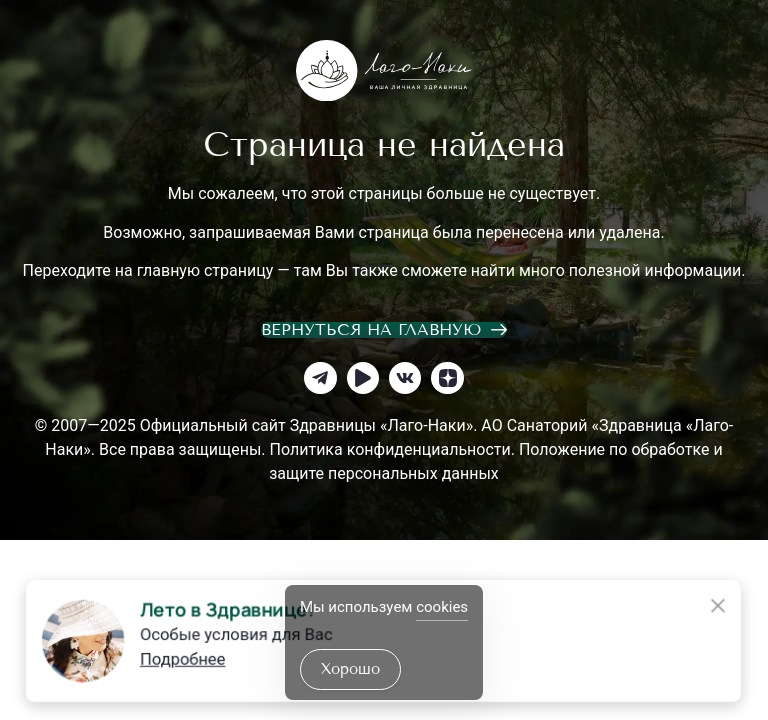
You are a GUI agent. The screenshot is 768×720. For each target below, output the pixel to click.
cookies (442, 607)
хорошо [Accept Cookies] (350, 669)
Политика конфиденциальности (390, 449)
